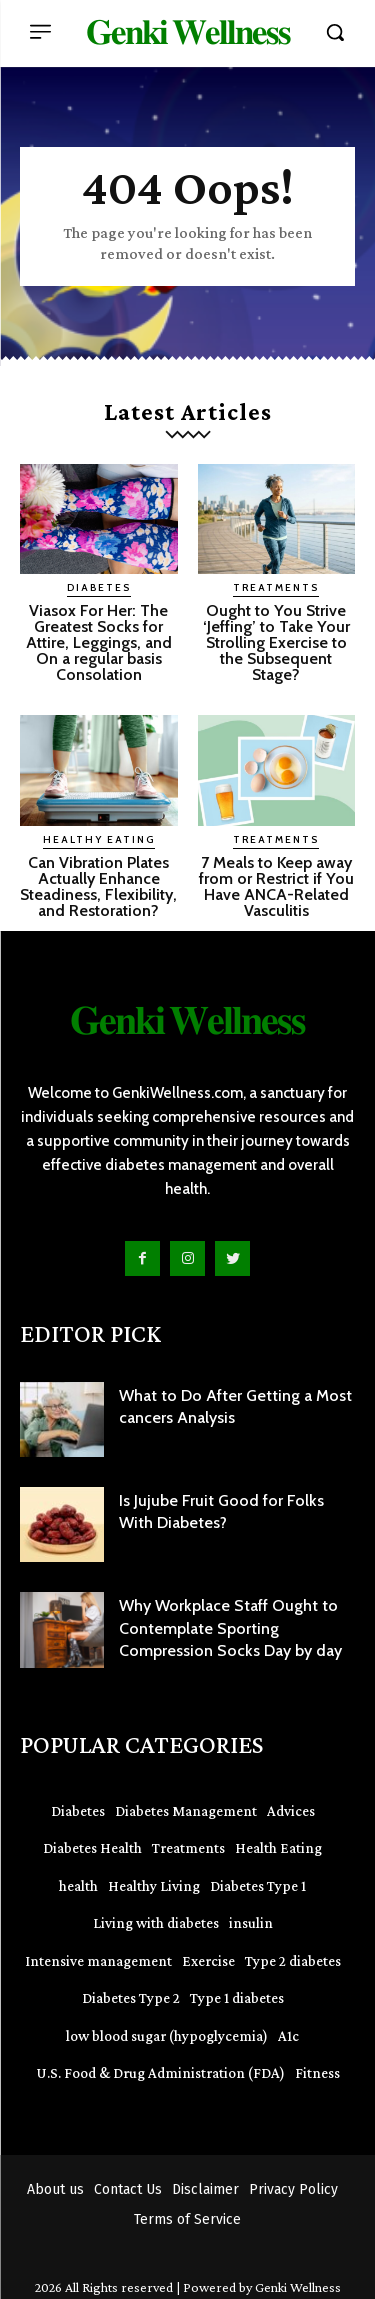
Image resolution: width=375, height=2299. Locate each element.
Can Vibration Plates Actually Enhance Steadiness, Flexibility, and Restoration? (98, 886)
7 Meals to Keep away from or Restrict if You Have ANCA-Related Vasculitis (276, 886)
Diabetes (99, 587)
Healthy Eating (99, 839)
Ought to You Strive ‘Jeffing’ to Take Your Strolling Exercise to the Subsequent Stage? (276, 642)
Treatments (276, 587)
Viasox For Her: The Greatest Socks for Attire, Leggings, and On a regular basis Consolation (99, 642)
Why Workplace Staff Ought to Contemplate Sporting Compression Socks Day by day (230, 1628)
